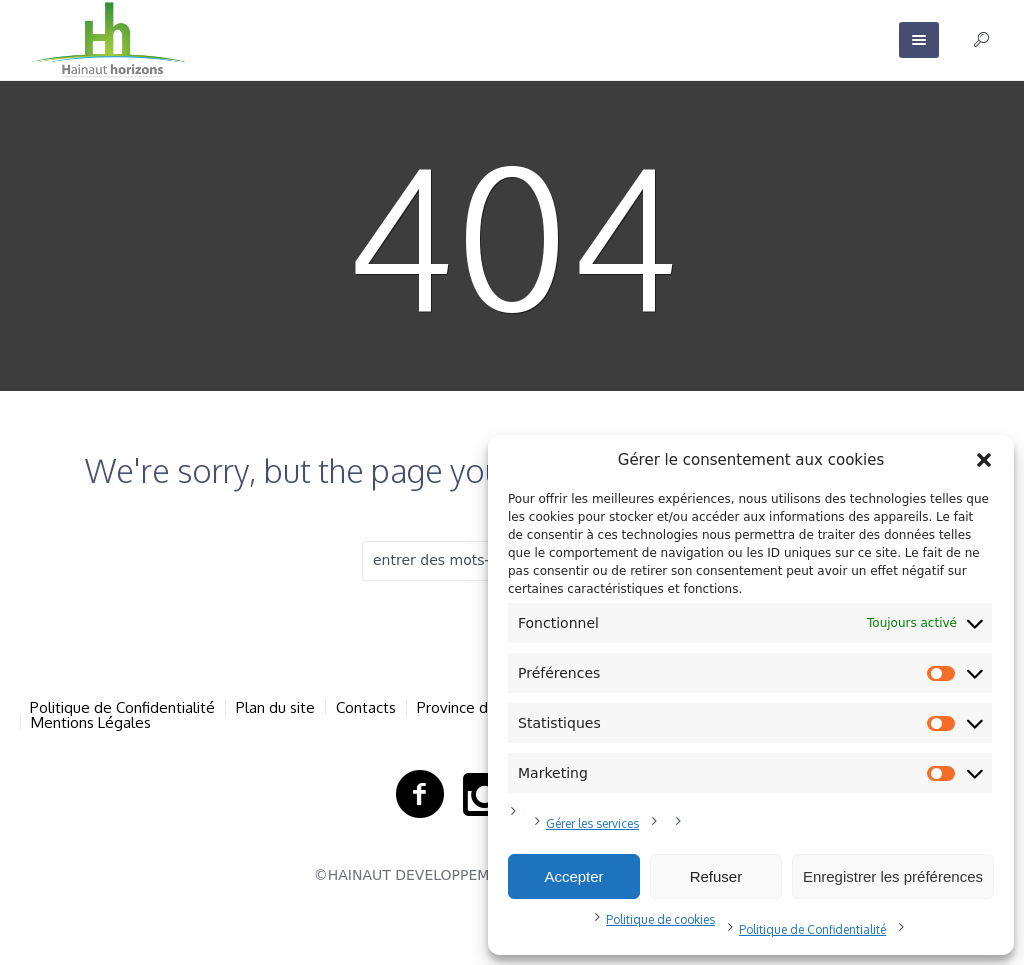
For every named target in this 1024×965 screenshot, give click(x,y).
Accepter (573, 876)
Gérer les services (592, 823)
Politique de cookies (660, 919)
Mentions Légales (91, 722)
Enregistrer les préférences (893, 876)
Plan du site (275, 707)
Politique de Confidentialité (812, 929)
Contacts (366, 707)
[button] (984, 460)
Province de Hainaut (484, 707)
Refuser (716, 876)
